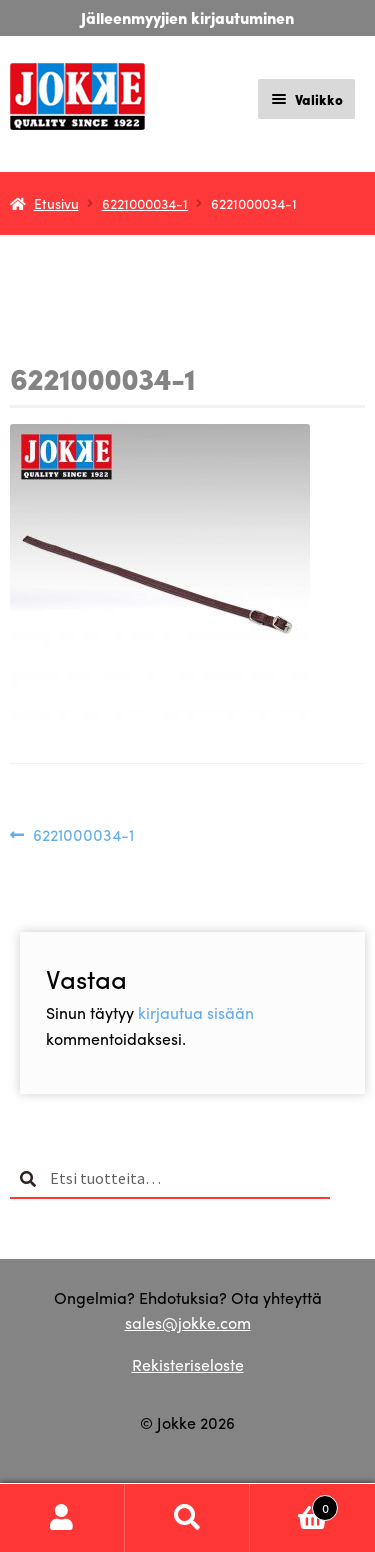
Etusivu (56, 203)
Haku (187, 1518)
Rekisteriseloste (188, 1364)
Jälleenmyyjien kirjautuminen (187, 17)
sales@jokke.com (188, 1322)
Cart (294, 1503)
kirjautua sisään (196, 1012)
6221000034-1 (145, 203)
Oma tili (62, 1518)
